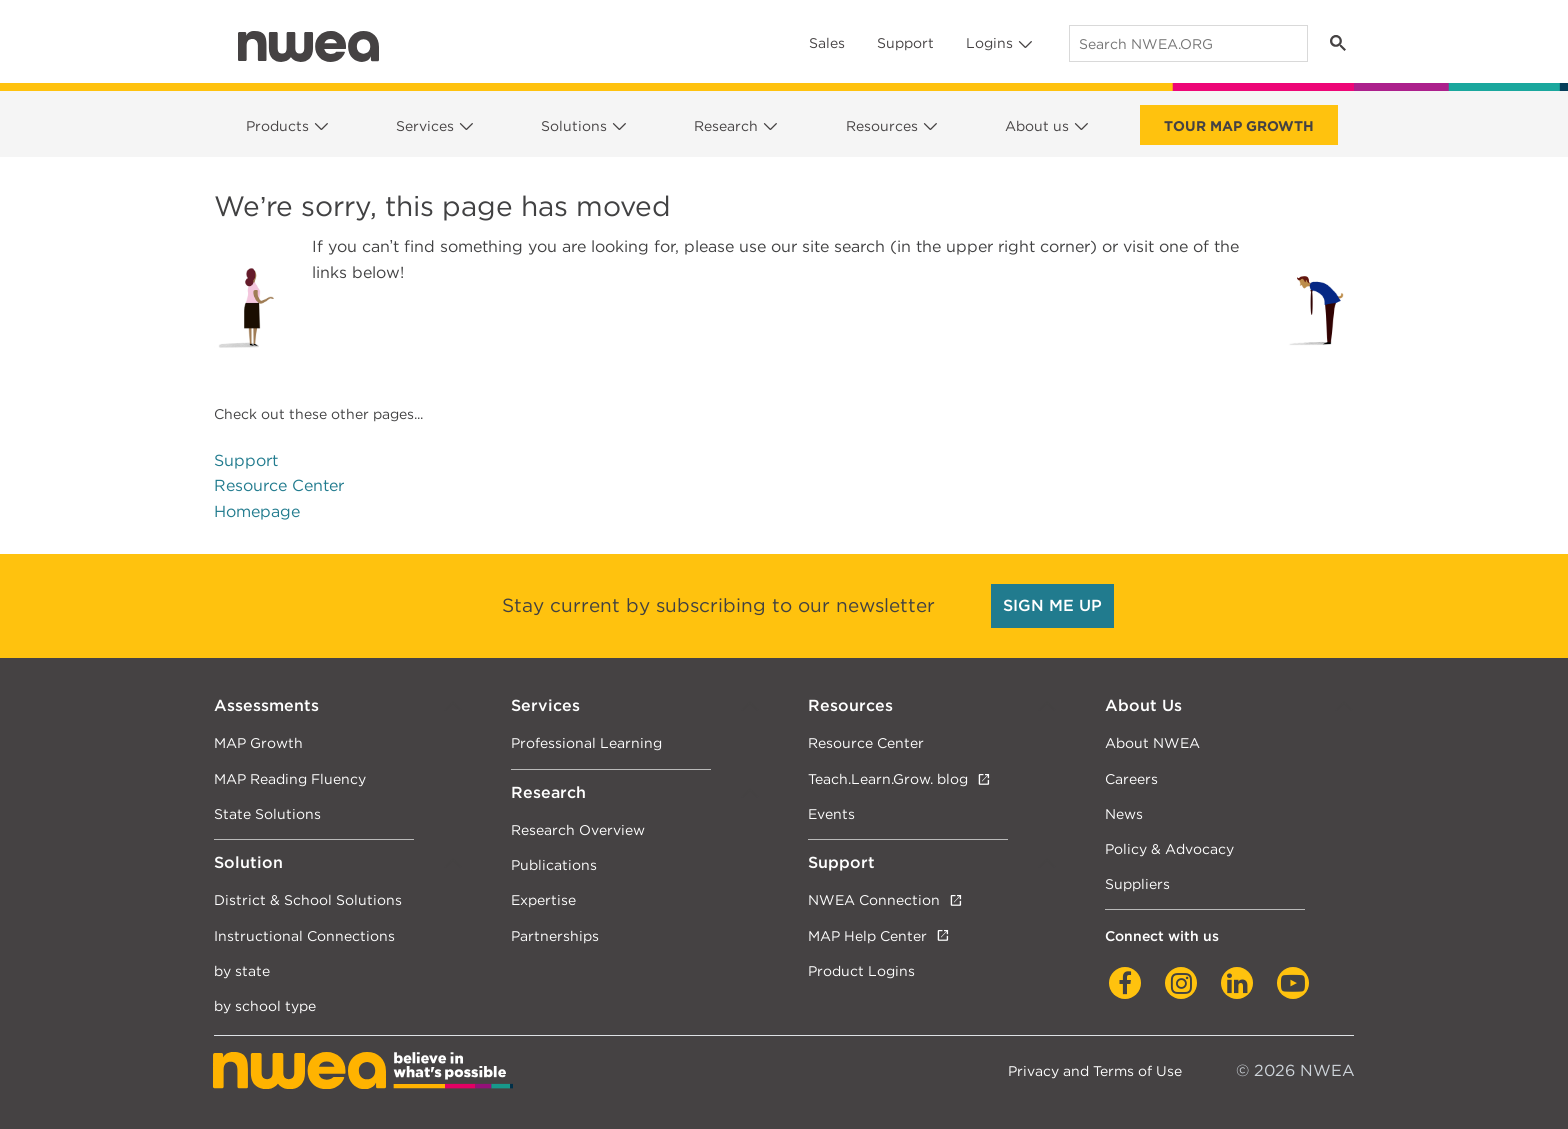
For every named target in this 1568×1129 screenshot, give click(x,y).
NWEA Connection (874, 899)
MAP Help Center (867, 935)
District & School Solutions (308, 899)
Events (831, 813)
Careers (1131, 778)
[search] (1186, 43)
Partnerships (555, 935)
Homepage (257, 511)
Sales (827, 43)
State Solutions (267, 813)
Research (726, 126)
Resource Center (279, 485)
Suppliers (1137, 883)
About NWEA (1152, 742)
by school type (265, 1005)
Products (277, 126)
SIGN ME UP (1052, 605)
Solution (248, 862)
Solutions (574, 126)
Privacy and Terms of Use (1095, 1070)
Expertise (543, 899)
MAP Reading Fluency (290, 778)
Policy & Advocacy (1169, 848)
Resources (882, 126)
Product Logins (861, 970)
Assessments (266, 705)
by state (242, 970)
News (1124, 813)
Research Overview (578, 829)
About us (1037, 126)
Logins (989, 43)
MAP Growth (258, 742)
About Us (1143, 705)
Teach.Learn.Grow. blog (888, 778)
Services (425, 126)
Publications (554, 864)
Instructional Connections (304, 935)
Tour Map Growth (1239, 126)
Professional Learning (586, 742)
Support (905, 43)
